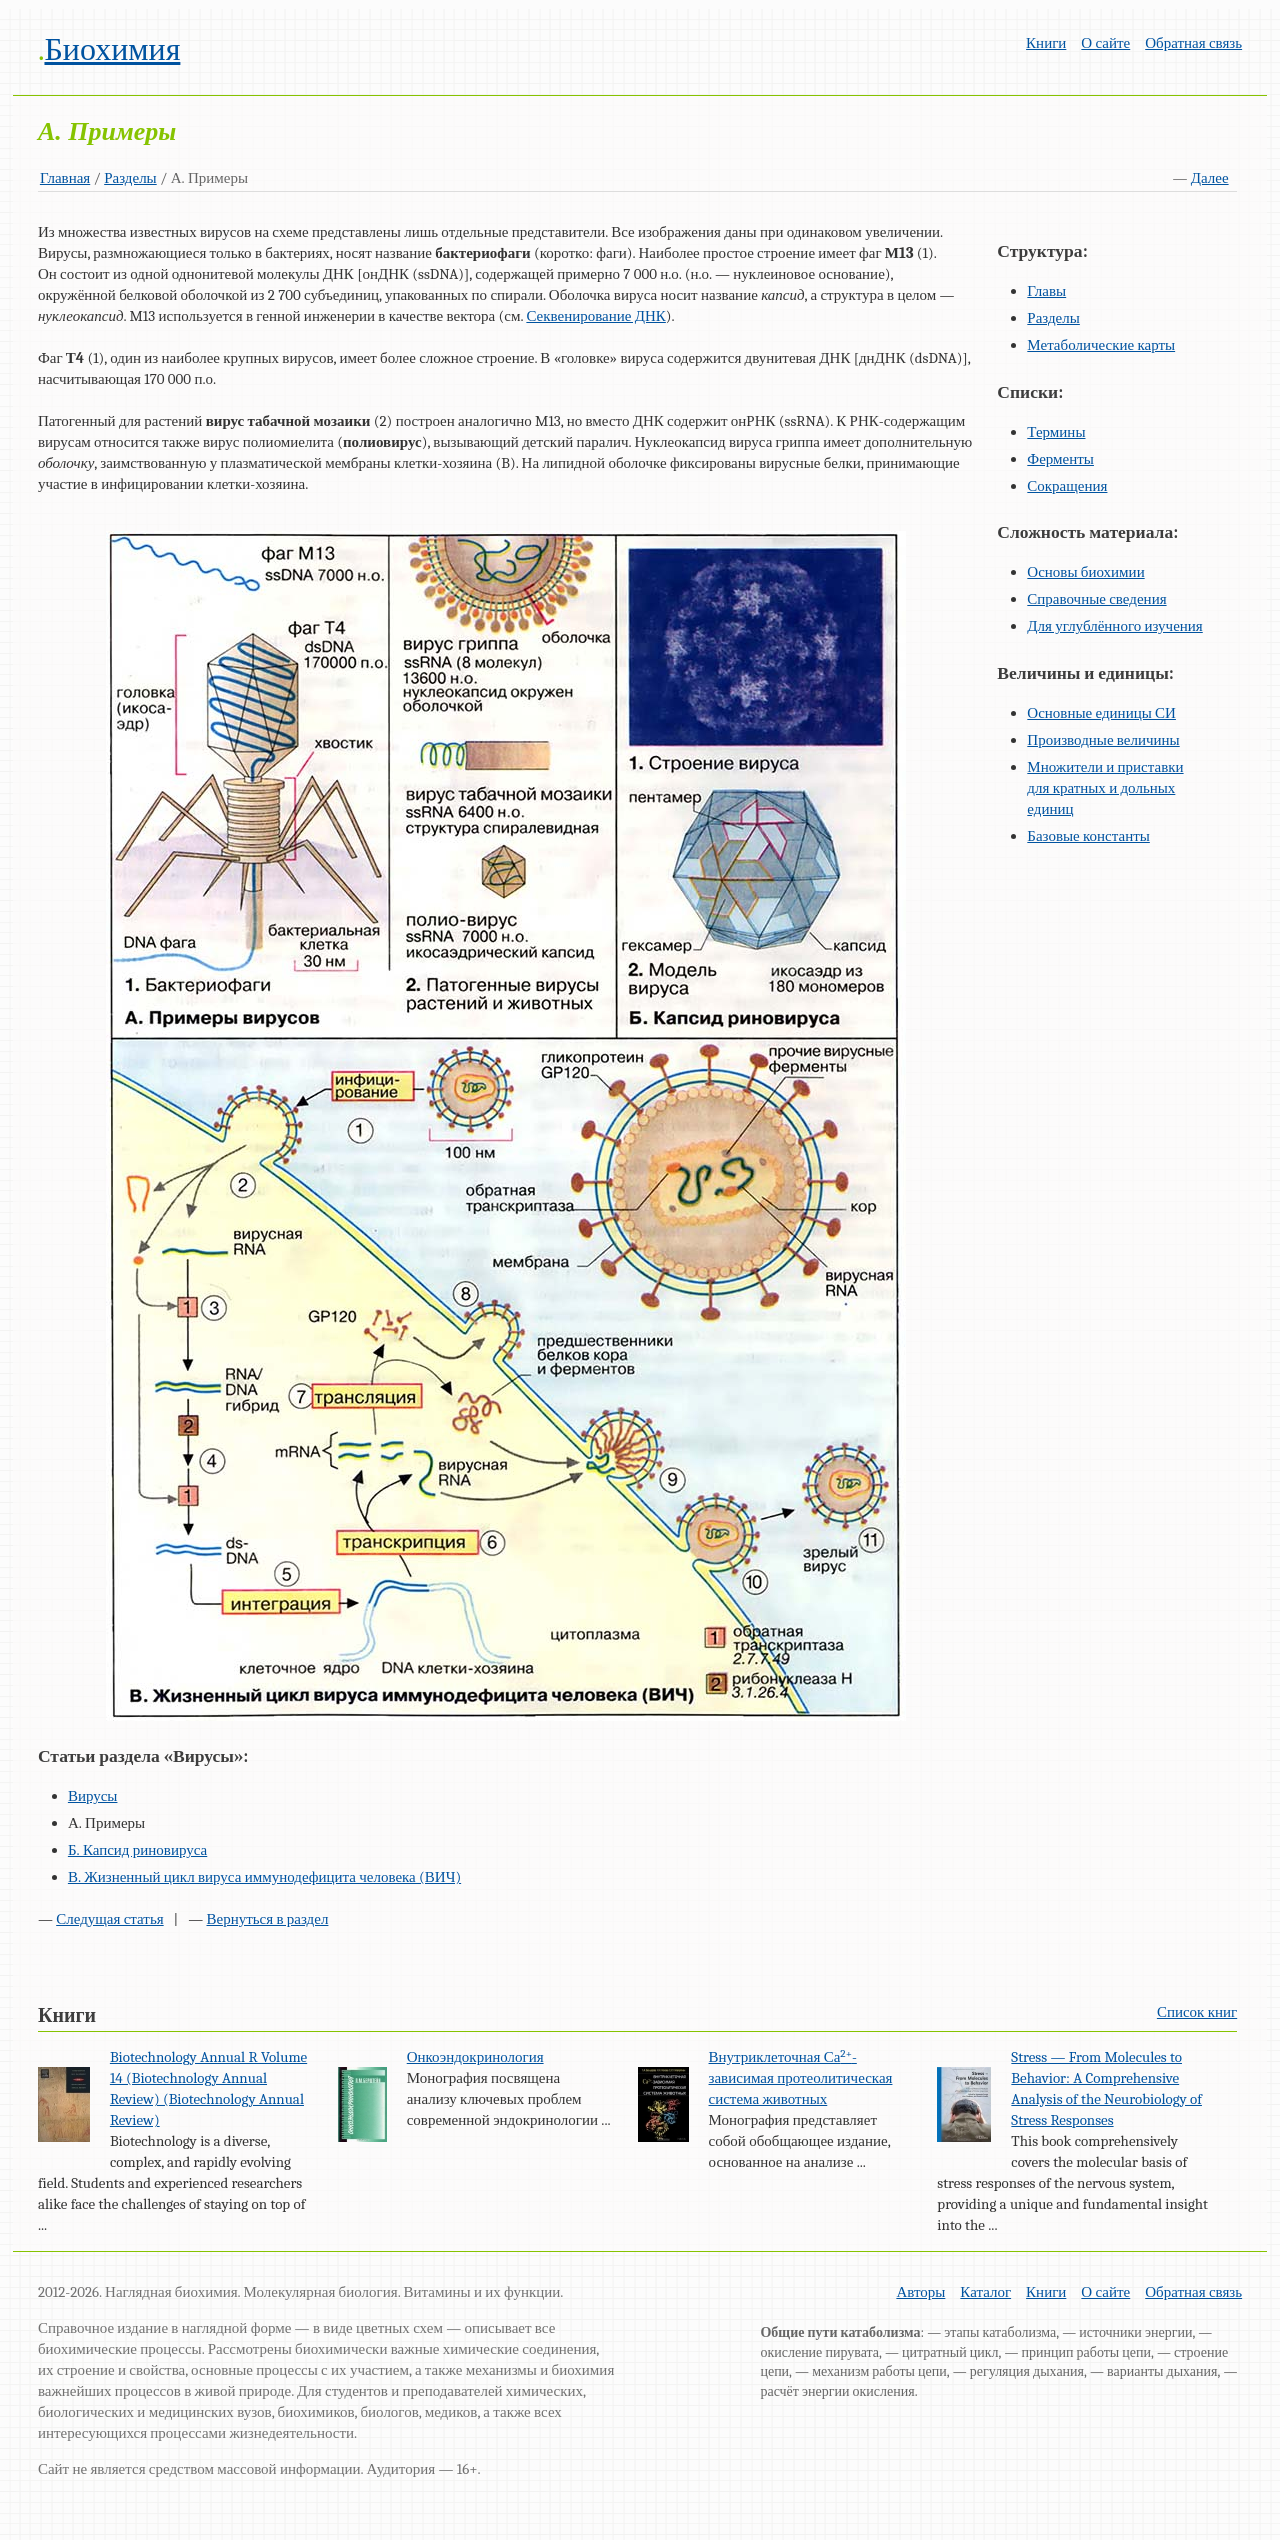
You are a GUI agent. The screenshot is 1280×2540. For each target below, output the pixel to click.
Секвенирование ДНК (595, 316)
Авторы (920, 2292)
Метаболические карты (1101, 345)
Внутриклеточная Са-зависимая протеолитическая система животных (801, 2078)
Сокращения (1067, 486)
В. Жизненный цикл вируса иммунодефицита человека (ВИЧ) (264, 1877)
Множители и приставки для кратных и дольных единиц (1105, 788)
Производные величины (1103, 740)
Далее (1210, 178)
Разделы (130, 178)
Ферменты (1060, 459)
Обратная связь (1193, 43)
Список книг (1197, 2012)
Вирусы (93, 1796)
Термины (1056, 432)
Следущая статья (109, 1919)
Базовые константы (1088, 836)
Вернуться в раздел (267, 1919)
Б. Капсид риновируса (137, 1850)
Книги (1046, 43)
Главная (65, 178)
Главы (1046, 291)
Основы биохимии (1085, 572)
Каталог (985, 2292)
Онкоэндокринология (475, 2057)
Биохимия (112, 49)
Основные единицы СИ (1101, 713)
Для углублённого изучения (1114, 626)
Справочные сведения (1096, 599)
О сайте (1105, 43)
